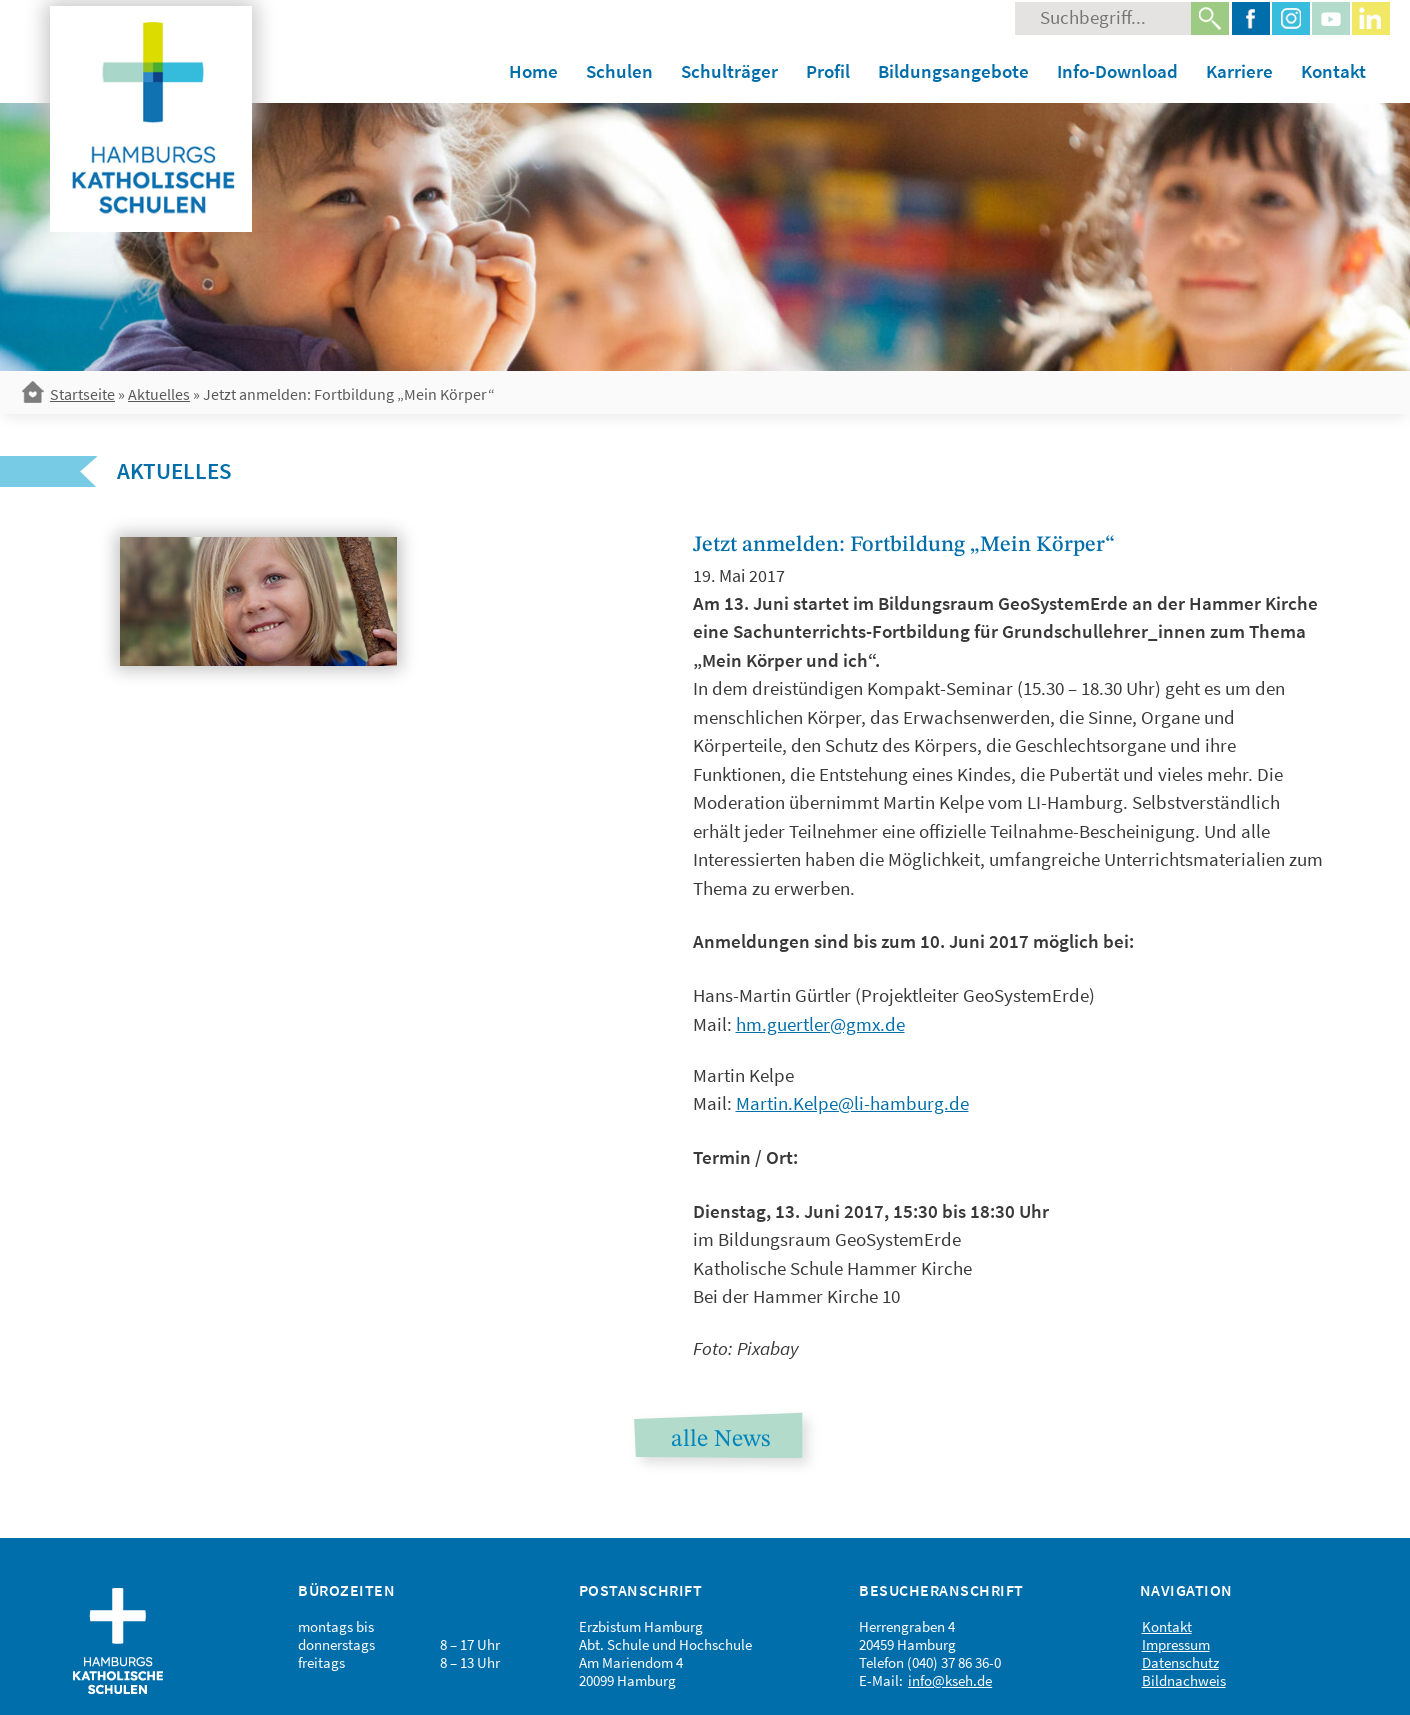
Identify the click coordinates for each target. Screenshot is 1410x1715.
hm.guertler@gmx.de (820, 1024)
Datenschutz (1180, 1662)
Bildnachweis (1184, 1680)
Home (533, 71)
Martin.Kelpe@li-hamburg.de (852, 1103)
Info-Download (1117, 71)
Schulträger (729, 71)
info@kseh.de (950, 1680)
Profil (828, 71)
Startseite (82, 394)
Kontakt (1333, 71)
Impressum (1176, 1644)
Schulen (619, 71)
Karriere (1239, 71)
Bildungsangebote (953, 71)
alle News (720, 1440)
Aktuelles (159, 394)
